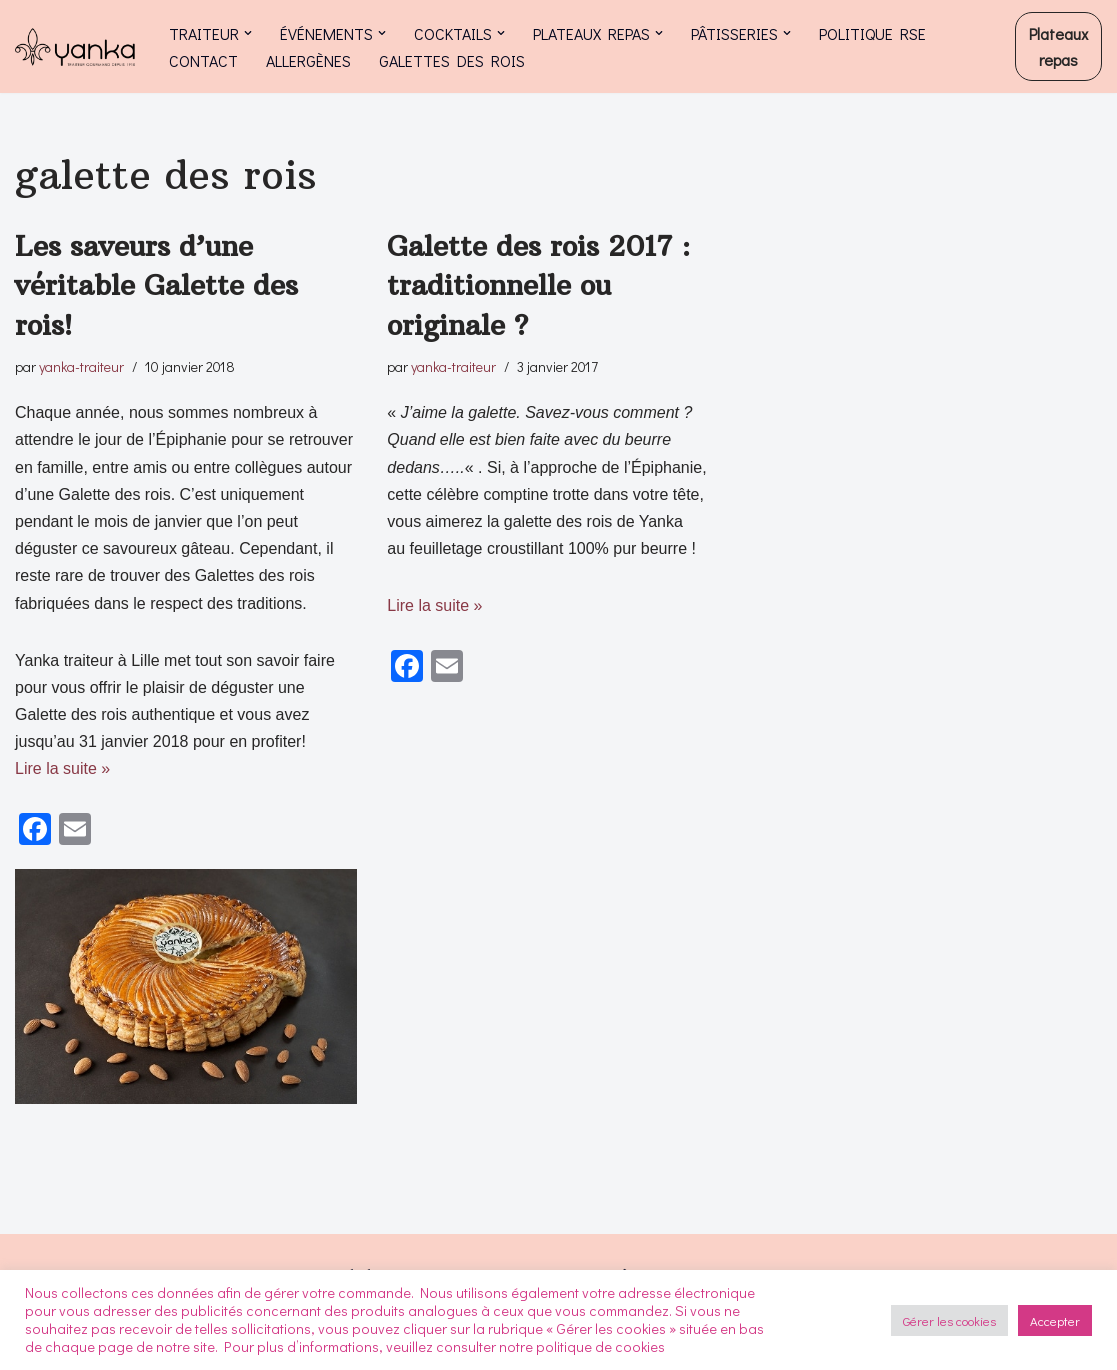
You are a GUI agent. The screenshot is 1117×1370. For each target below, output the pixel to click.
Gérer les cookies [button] (949, 1320)
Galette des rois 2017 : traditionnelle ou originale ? (538, 285)
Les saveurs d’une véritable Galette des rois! (156, 285)
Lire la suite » (62, 768)
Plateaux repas (1058, 46)
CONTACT (203, 60)
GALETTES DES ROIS (452, 60)
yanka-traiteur (81, 366)
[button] (248, 33)
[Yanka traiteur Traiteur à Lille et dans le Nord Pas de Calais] (75, 47)
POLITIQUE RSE (872, 33)
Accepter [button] (1055, 1320)
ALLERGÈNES (308, 60)
